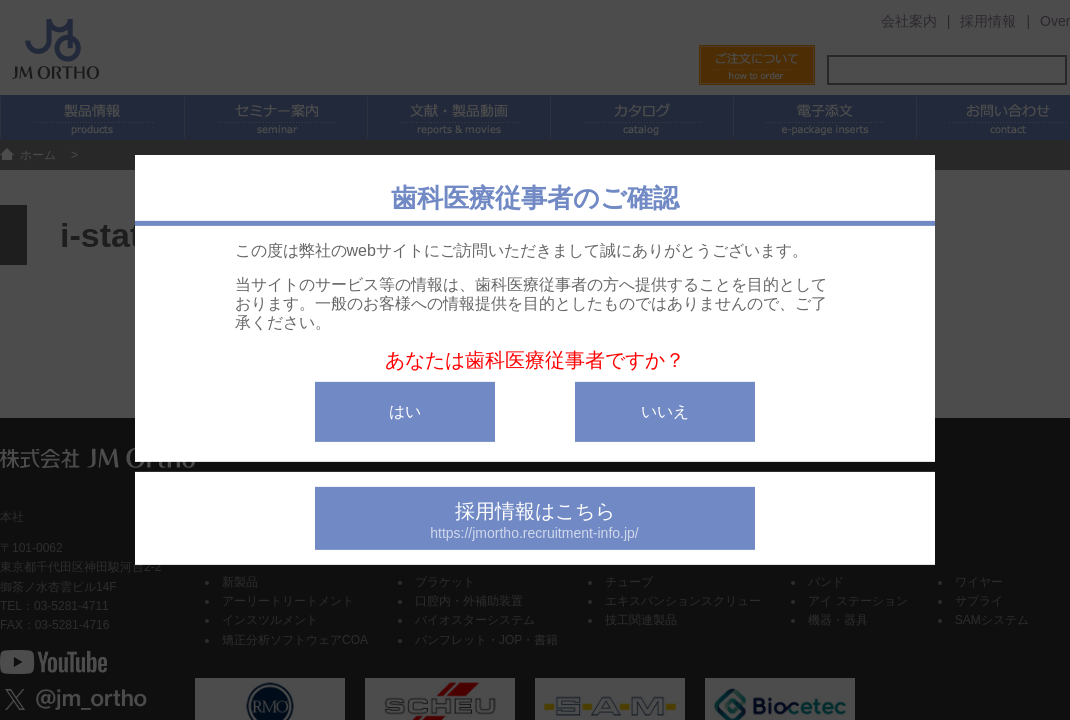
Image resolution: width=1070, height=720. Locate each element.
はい (405, 411)
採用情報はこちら (535, 520)
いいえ (665, 411)
